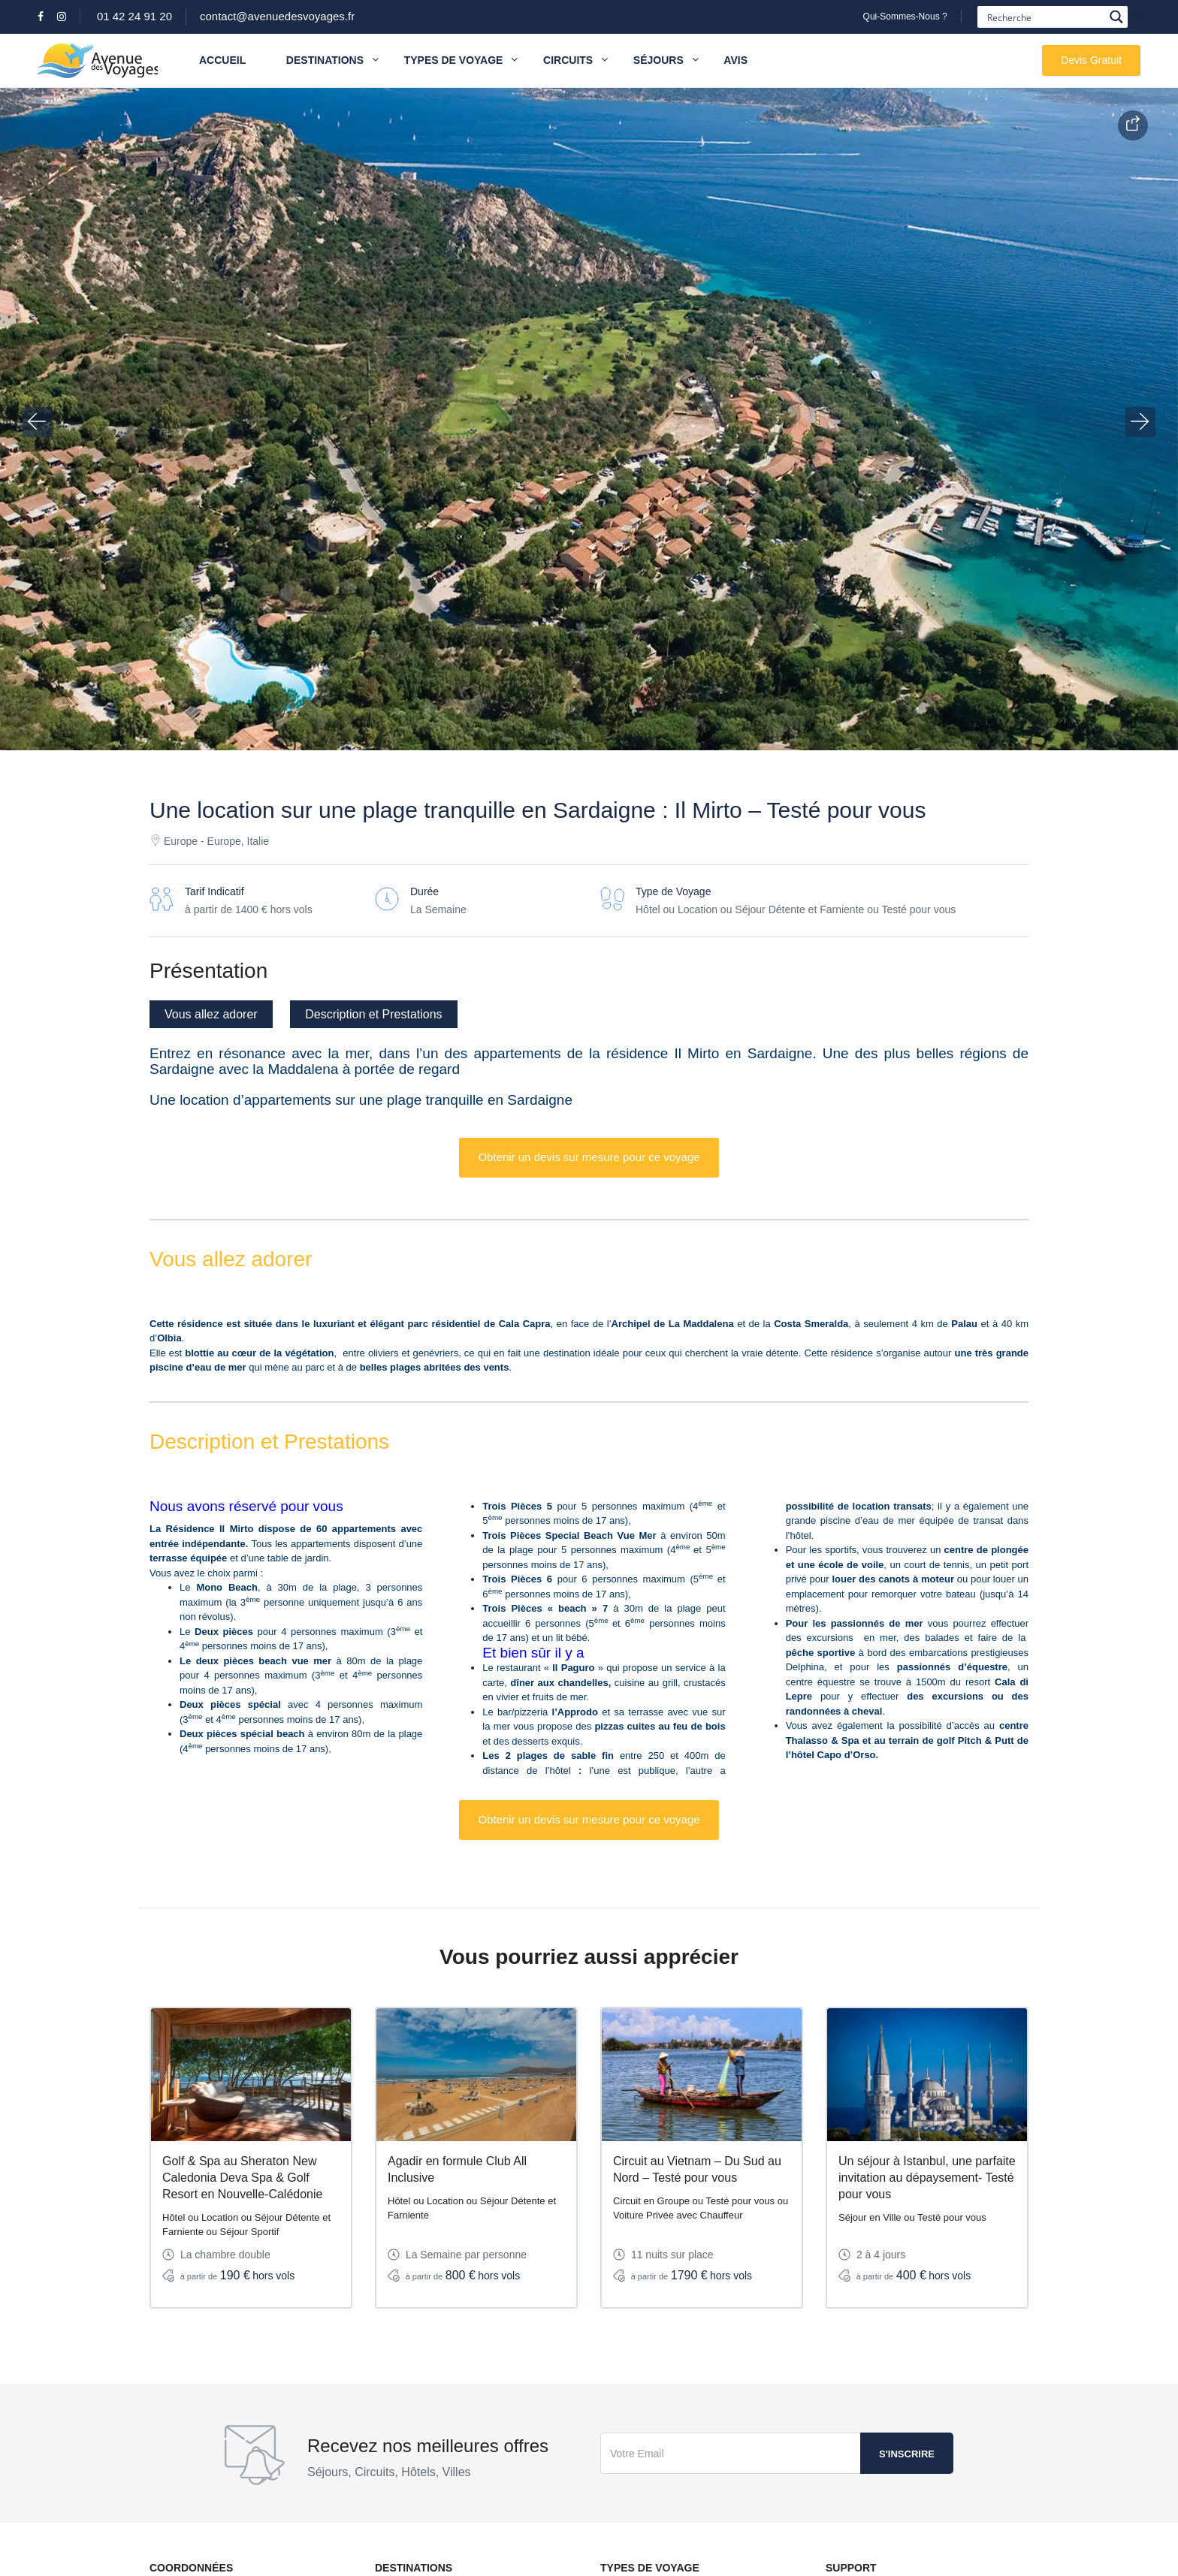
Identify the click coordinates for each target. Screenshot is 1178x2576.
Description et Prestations (373, 1014)
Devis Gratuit (1091, 60)
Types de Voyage (453, 60)
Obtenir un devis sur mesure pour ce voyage (588, 1157)
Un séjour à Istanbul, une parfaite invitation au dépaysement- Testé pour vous (927, 2177)
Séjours (658, 60)
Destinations (332, 60)
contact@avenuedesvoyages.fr (277, 16)
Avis (735, 60)
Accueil (222, 60)
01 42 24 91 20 (134, 16)
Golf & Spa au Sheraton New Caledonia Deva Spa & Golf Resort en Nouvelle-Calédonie (242, 2177)
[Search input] (1044, 17)
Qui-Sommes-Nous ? (905, 16)
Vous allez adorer (211, 1014)
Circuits (568, 60)
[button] (38, 422)
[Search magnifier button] (1116, 17)
